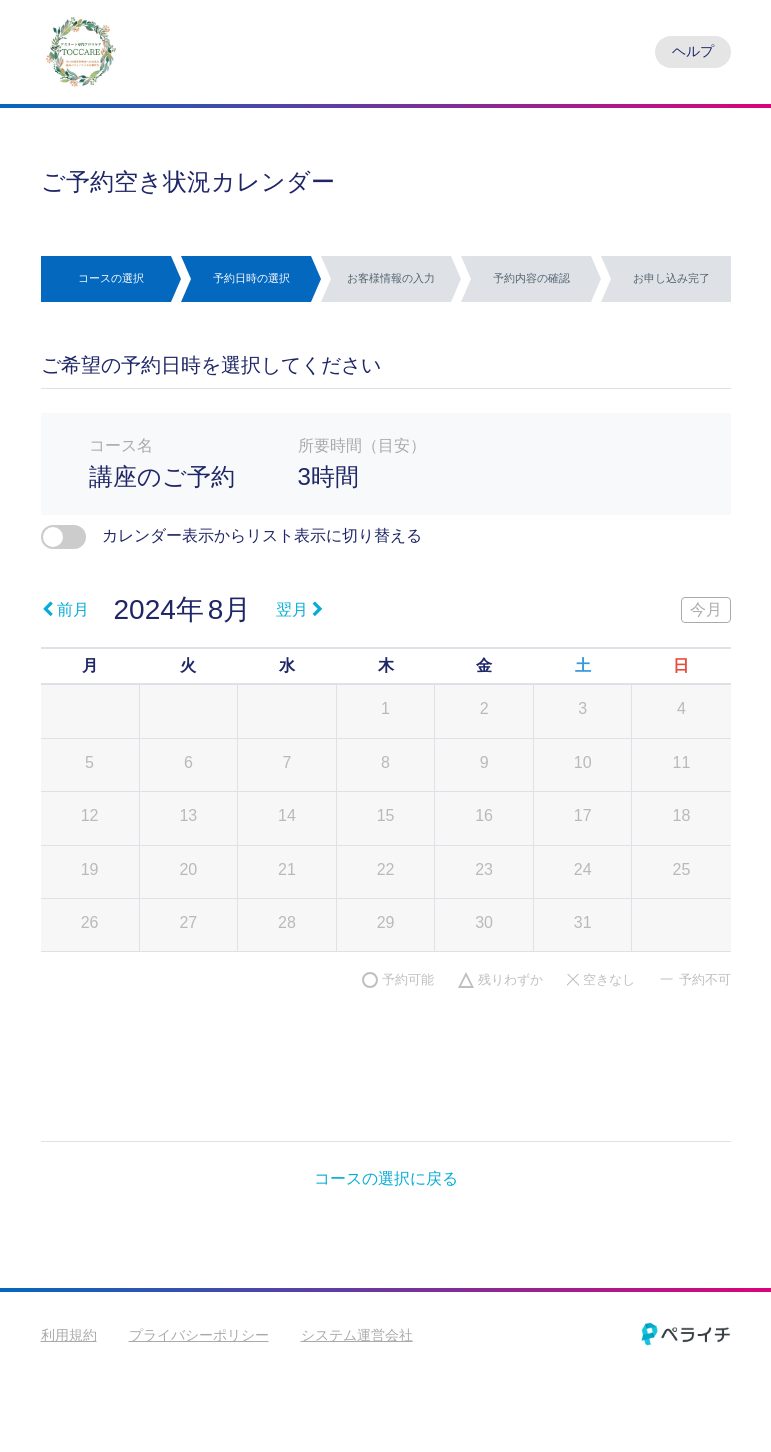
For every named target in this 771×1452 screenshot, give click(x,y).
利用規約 (69, 1335)
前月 (65, 609)
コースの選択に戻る (386, 1178)
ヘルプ (693, 51)
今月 (706, 609)
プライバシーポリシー (199, 1335)
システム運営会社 (357, 1335)
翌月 (299, 609)
